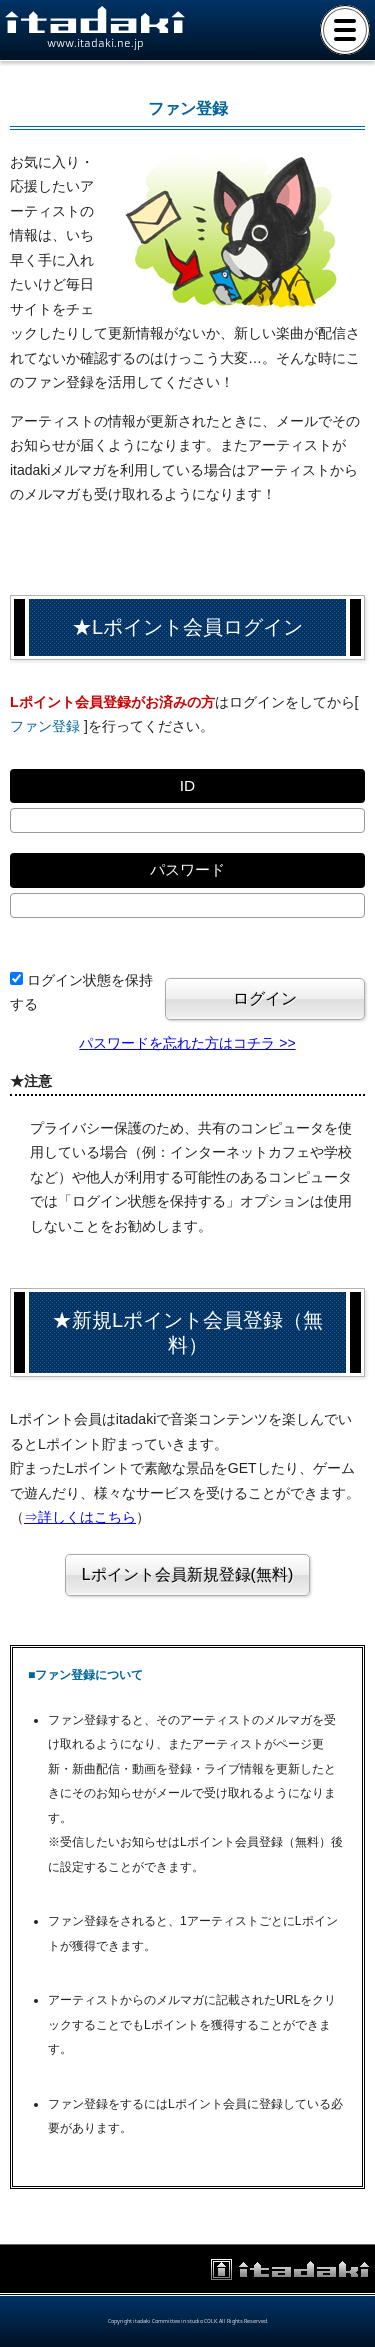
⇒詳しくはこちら (80, 1517)
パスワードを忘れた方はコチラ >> (187, 1043)
